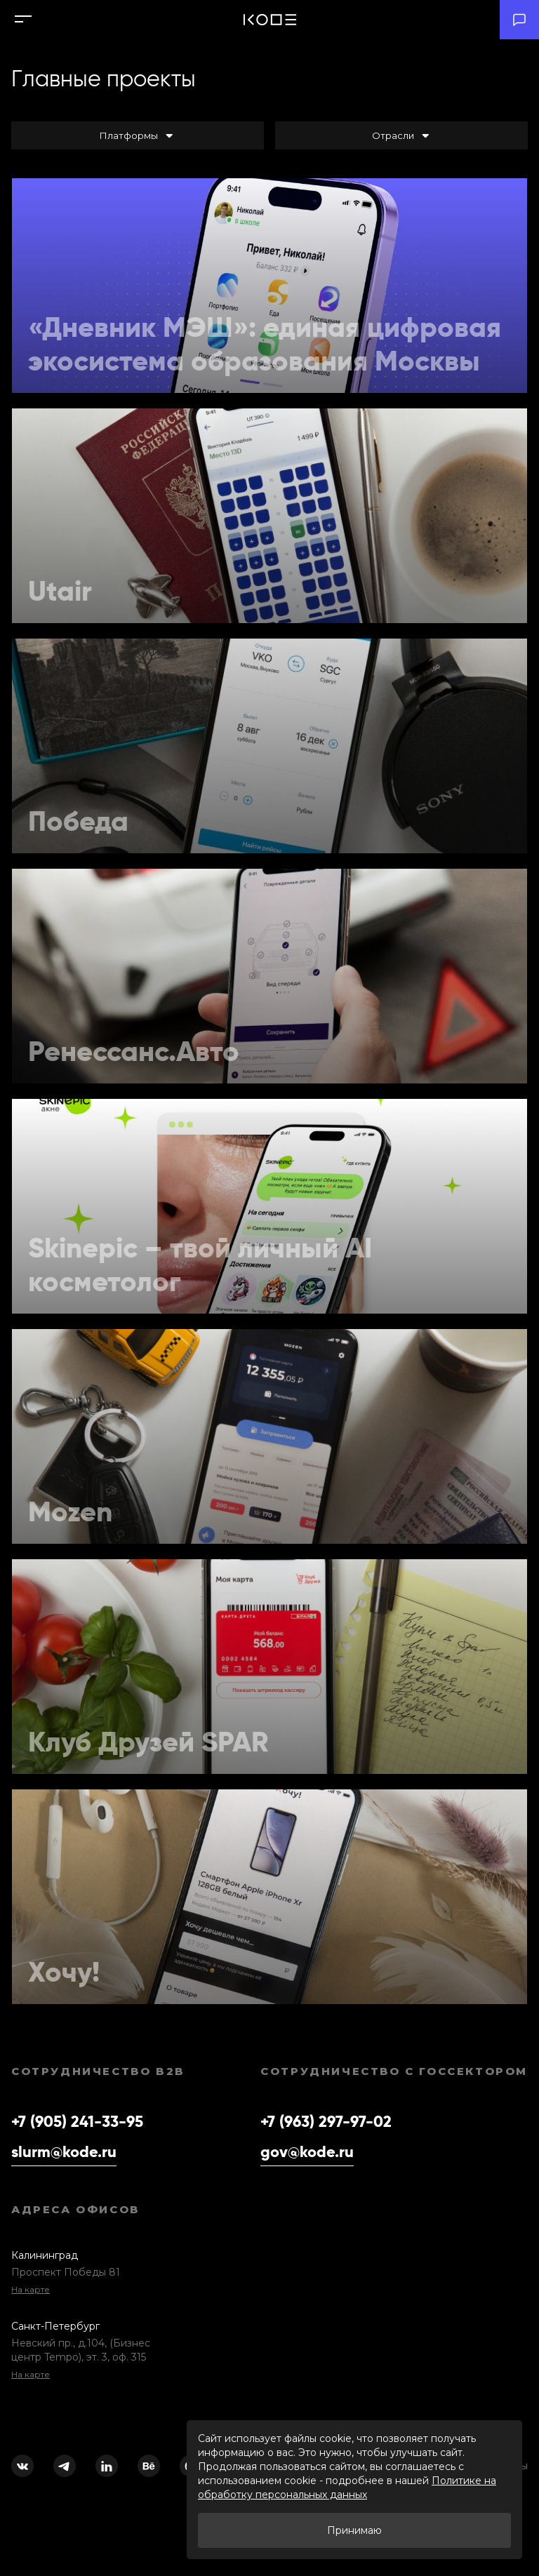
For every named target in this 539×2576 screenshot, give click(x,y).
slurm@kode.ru (64, 2151)
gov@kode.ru (307, 2151)
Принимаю (354, 2530)
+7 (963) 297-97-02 (326, 2121)
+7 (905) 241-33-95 (77, 2121)
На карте (30, 2289)
